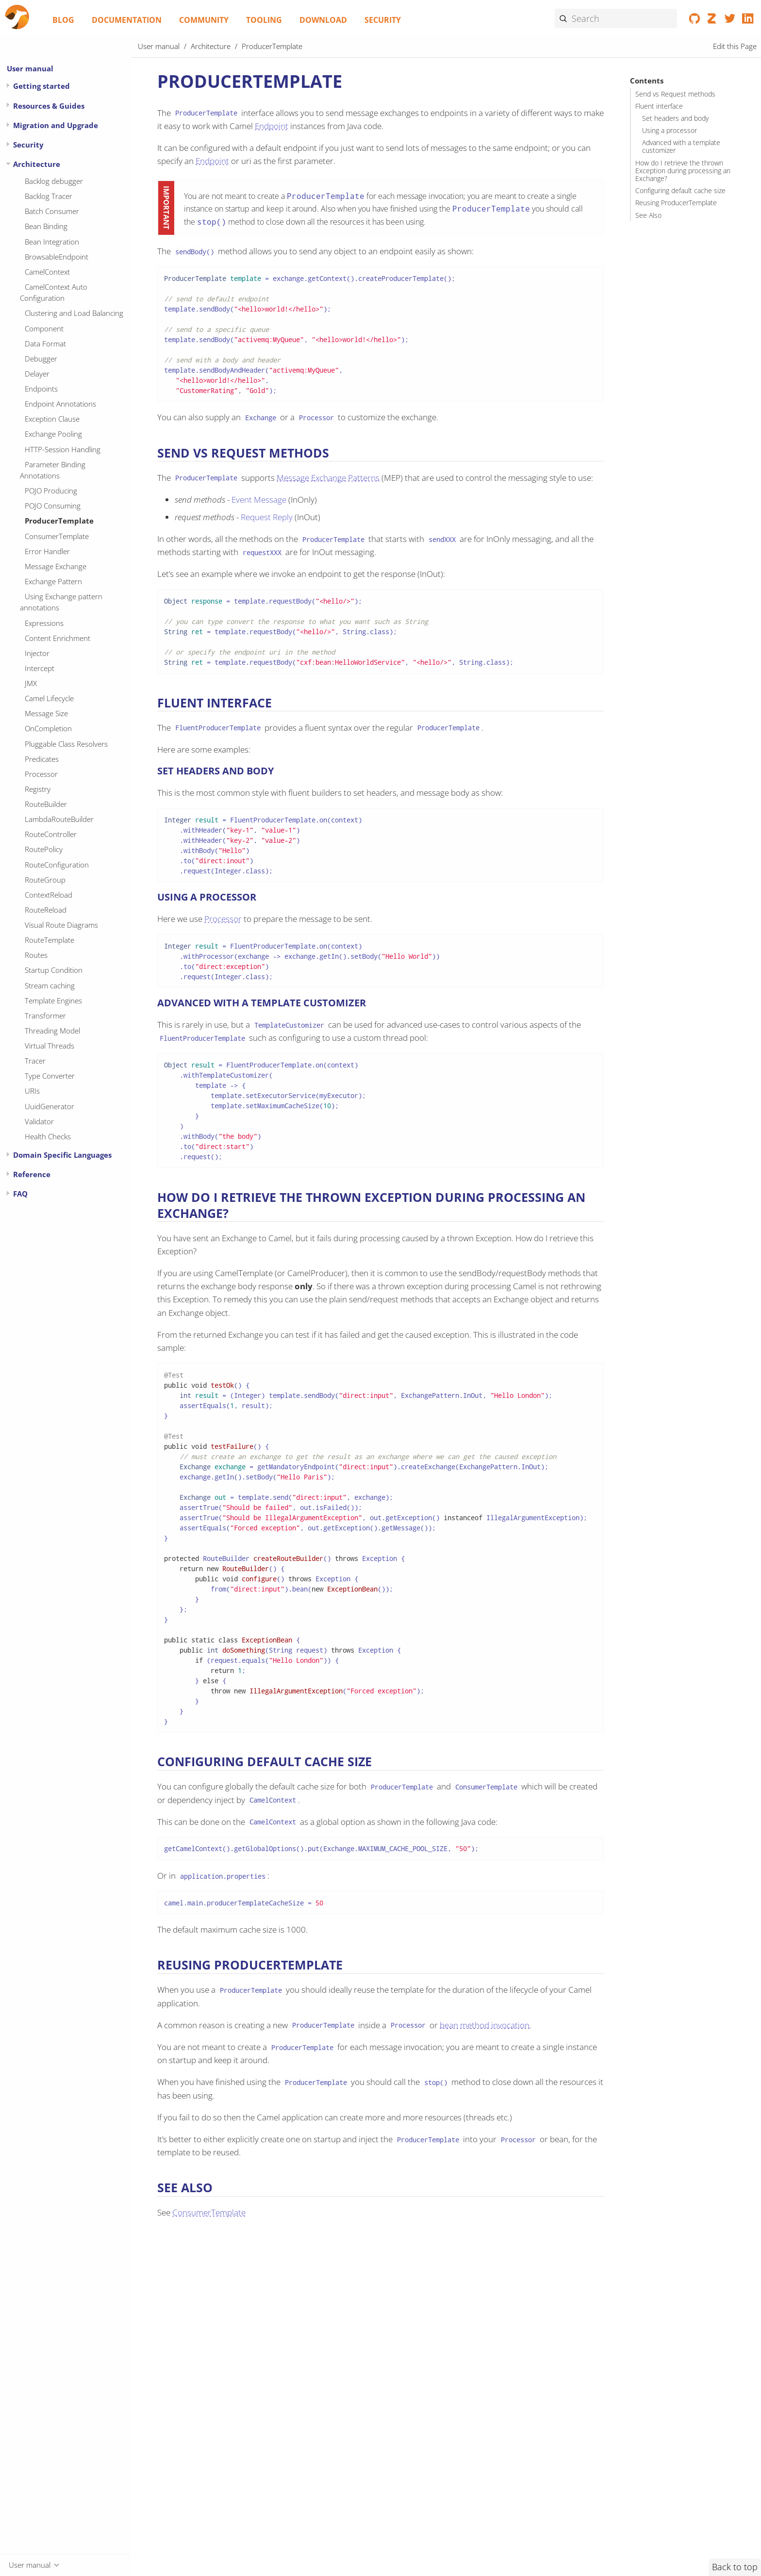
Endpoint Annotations (60, 403)
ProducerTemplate (59, 520)
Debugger (41, 358)
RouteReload (45, 909)
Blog (63, 20)
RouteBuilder (46, 804)
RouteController (51, 834)
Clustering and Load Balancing (74, 313)
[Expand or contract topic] (8, 86)
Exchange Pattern (53, 581)
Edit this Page (735, 46)
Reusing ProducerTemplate (676, 202)
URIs (32, 1090)
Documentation (127, 20)
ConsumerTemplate (57, 536)
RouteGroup (45, 879)
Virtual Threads (49, 1045)
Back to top (735, 2567)
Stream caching (50, 985)
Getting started (41, 86)
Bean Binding (46, 226)
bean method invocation (484, 2025)
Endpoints (41, 388)
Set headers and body (675, 118)
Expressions (44, 623)
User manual (30, 68)
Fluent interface (659, 106)
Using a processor (669, 130)
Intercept (39, 668)
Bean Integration (52, 241)
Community (204, 20)
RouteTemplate (49, 940)
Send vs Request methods (675, 94)
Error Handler (47, 551)
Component (44, 328)
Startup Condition (54, 970)
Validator (39, 1121)
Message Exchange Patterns (328, 477)
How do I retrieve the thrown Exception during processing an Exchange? (682, 171)
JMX (31, 683)
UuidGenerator (49, 1106)
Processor (41, 774)
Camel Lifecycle (49, 698)
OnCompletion (48, 728)
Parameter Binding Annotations (52, 470)
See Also (648, 215)
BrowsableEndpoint (56, 256)
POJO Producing (51, 490)
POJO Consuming (53, 505)
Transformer (45, 1015)
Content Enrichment (57, 638)
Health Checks (48, 1136)
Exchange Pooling (53, 433)
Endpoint (271, 125)
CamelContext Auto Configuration (53, 292)
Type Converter (50, 1075)
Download (323, 20)
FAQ (20, 1193)
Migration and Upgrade (55, 125)
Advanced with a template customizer (681, 146)
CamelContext (47, 271)
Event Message (259, 499)
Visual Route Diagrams (61, 924)
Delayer (37, 373)
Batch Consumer (52, 211)
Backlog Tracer (48, 196)
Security (382, 20)
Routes (36, 955)
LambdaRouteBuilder (59, 819)
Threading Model (52, 1030)
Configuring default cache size (680, 190)
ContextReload (48, 894)
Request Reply (267, 517)
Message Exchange (55, 566)
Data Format (45, 343)
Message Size (46, 713)
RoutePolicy (44, 849)
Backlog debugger (54, 181)
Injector (37, 653)
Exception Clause (52, 418)
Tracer (35, 1060)
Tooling (264, 20)
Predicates (42, 759)
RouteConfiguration (57, 864)
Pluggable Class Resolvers (66, 743)
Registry (37, 789)
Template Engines (53, 1000)
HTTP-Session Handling (62, 449)
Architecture (36, 164)
